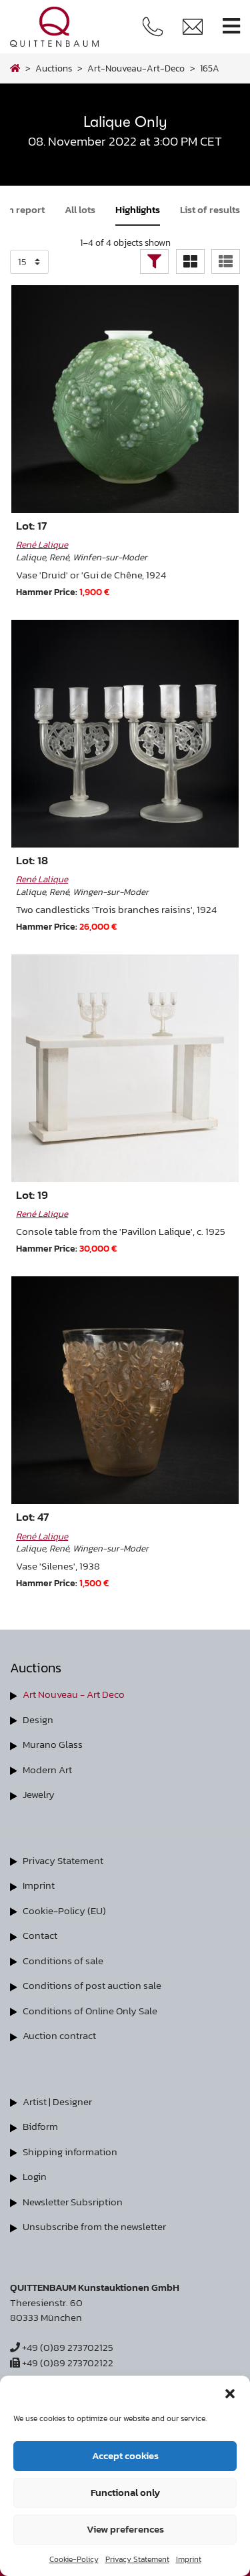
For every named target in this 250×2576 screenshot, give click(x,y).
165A (209, 68)
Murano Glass (53, 1744)
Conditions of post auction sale (92, 1985)
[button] (230, 2392)
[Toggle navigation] (231, 26)
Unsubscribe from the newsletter (94, 2226)
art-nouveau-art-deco (136, 68)
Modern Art (47, 1769)
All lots (80, 209)
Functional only (125, 2492)
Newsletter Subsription (73, 2201)
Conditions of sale (63, 1960)
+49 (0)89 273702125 (61, 2347)
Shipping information (70, 2151)
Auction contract (59, 2035)
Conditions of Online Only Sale (90, 2010)
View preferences (125, 2529)
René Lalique (42, 544)
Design (38, 1719)
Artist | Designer (57, 2101)
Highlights (137, 209)
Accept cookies (125, 2455)
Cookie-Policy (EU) (64, 1910)
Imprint (188, 2559)
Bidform (40, 2126)
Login (35, 2176)
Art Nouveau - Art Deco (74, 1694)
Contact (40, 1935)
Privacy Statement (137, 2559)
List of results (210, 209)
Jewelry (39, 1794)
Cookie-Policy (74, 2559)
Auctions (53, 68)
